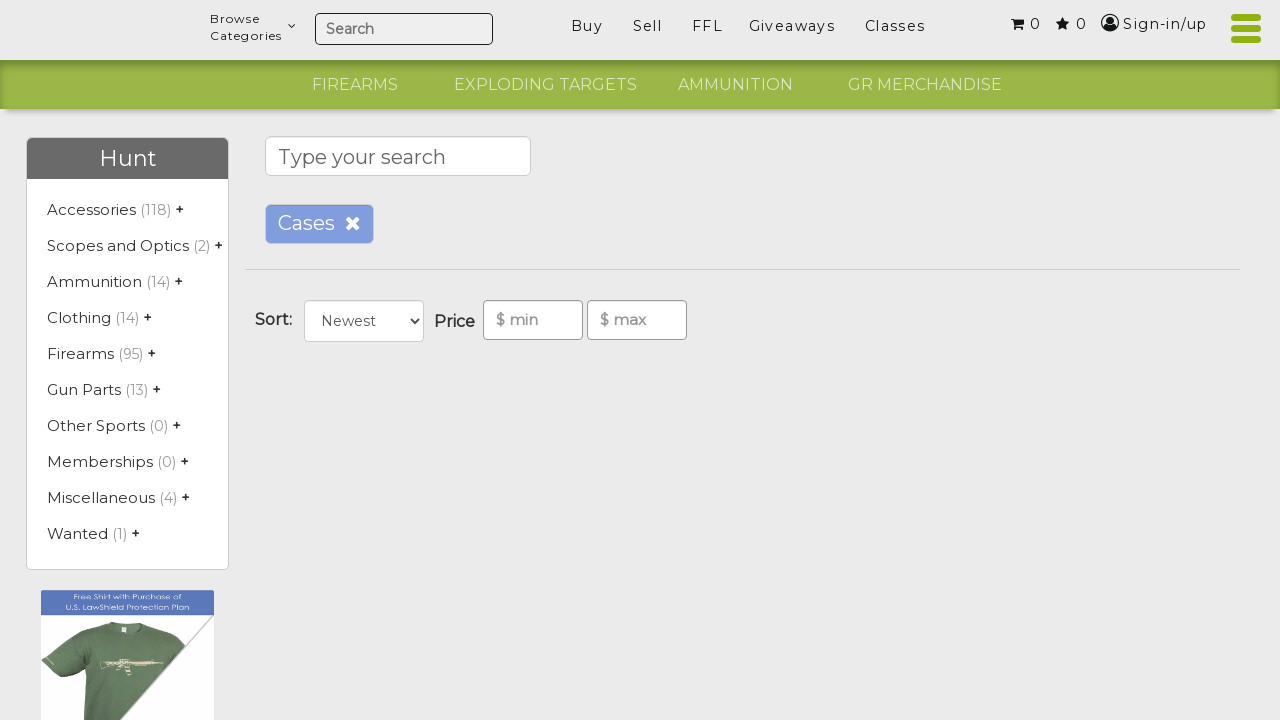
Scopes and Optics (118, 245)
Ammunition (735, 84)
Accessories (91, 209)
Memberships (100, 461)
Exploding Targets (545, 84)
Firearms (355, 84)
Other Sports (96, 425)
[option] (355, 85)
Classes (895, 26)
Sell (648, 26)
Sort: (277, 319)
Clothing (79, 317)
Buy (587, 26)
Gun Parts (84, 389)
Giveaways (792, 26)
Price (458, 321)
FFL (707, 26)
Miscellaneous (101, 497)
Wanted (77, 533)
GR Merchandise (925, 84)
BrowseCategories (253, 27)
